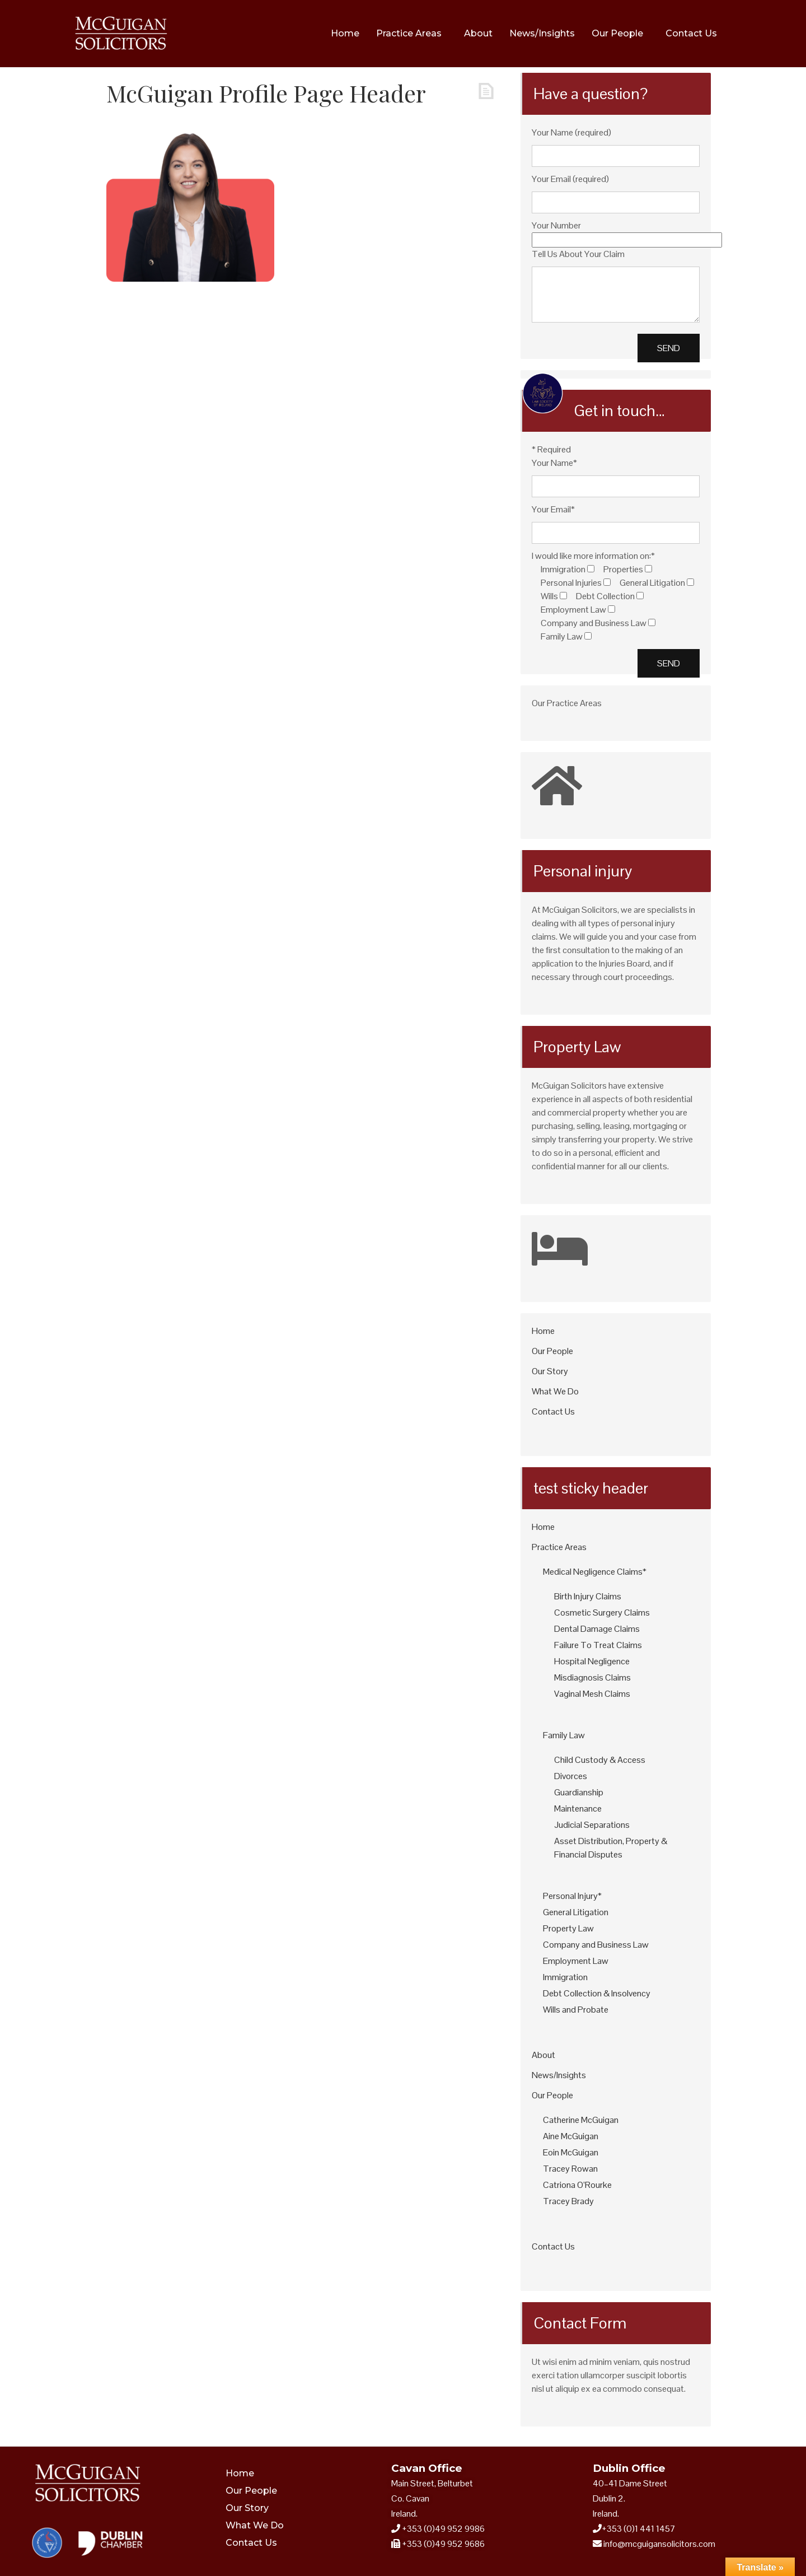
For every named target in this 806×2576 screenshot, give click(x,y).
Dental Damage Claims (597, 1629)
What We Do (555, 1391)
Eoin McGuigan (570, 2152)
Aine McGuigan (570, 2136)
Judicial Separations (592, 1825)
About (478, 33)
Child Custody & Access (599, 1760)
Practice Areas (409, 33)
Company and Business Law (596, 1944)
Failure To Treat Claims (598, 1645)
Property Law (568, 1928)
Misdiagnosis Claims (592, 1677)
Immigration (565, 1977)
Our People (617, 33)
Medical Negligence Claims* (594, 1572)
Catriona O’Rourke (577, 2185)
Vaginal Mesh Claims (592, 1694)
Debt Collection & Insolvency (596, 1993)
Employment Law (575, 1961)
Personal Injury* (572, 1896)
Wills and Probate (575, 2009)
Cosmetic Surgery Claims (602, 1612)
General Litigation (575, 1912)
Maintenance (578, 1808)
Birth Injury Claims (587, 1596)
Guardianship (578, 1792)
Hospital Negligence (592, 1661)
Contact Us (691, 33)
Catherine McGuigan (580, 2120)
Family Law (564, 1735)
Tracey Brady (568, 2201)
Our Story (550, 1371)
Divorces (570, 1776)
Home (345, 33)
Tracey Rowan (570, 2168)
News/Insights (542, 33)
